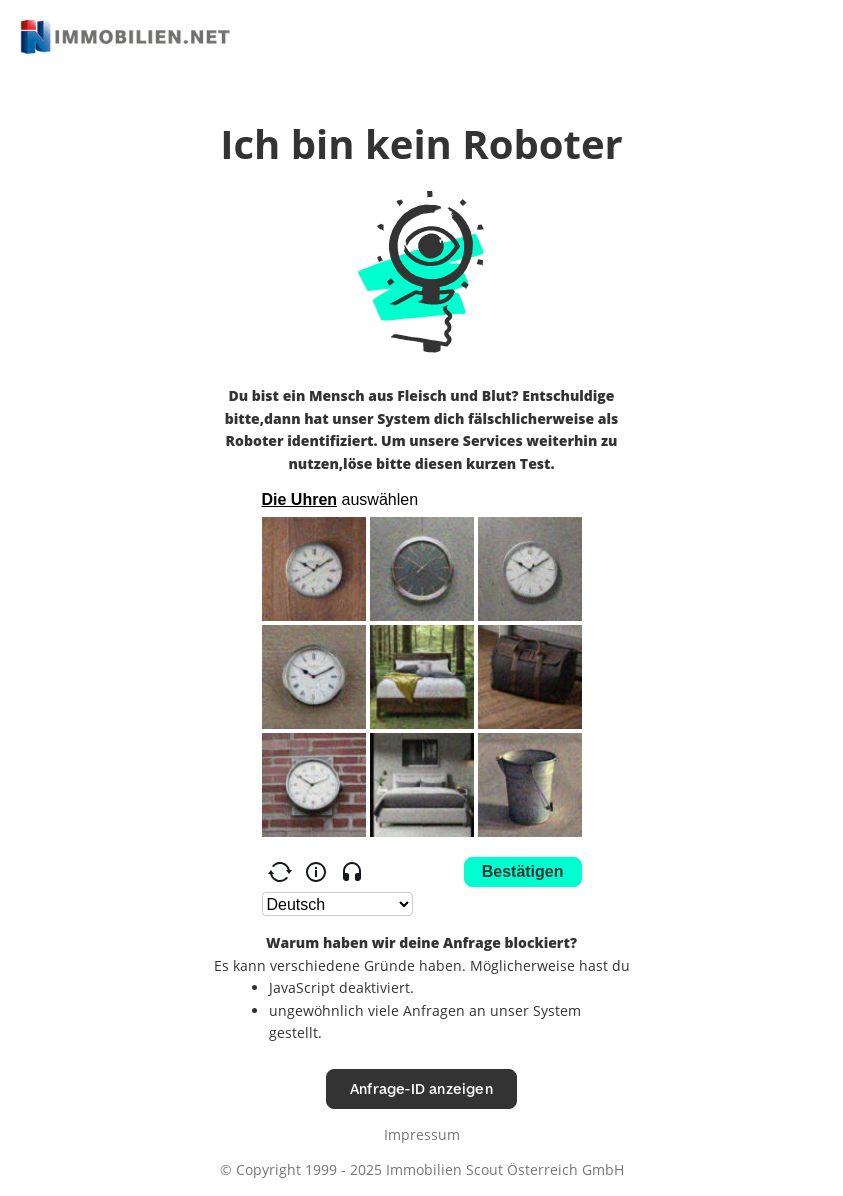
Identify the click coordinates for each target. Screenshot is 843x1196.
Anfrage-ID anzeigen (421, 1088)
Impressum (422, 1134)
